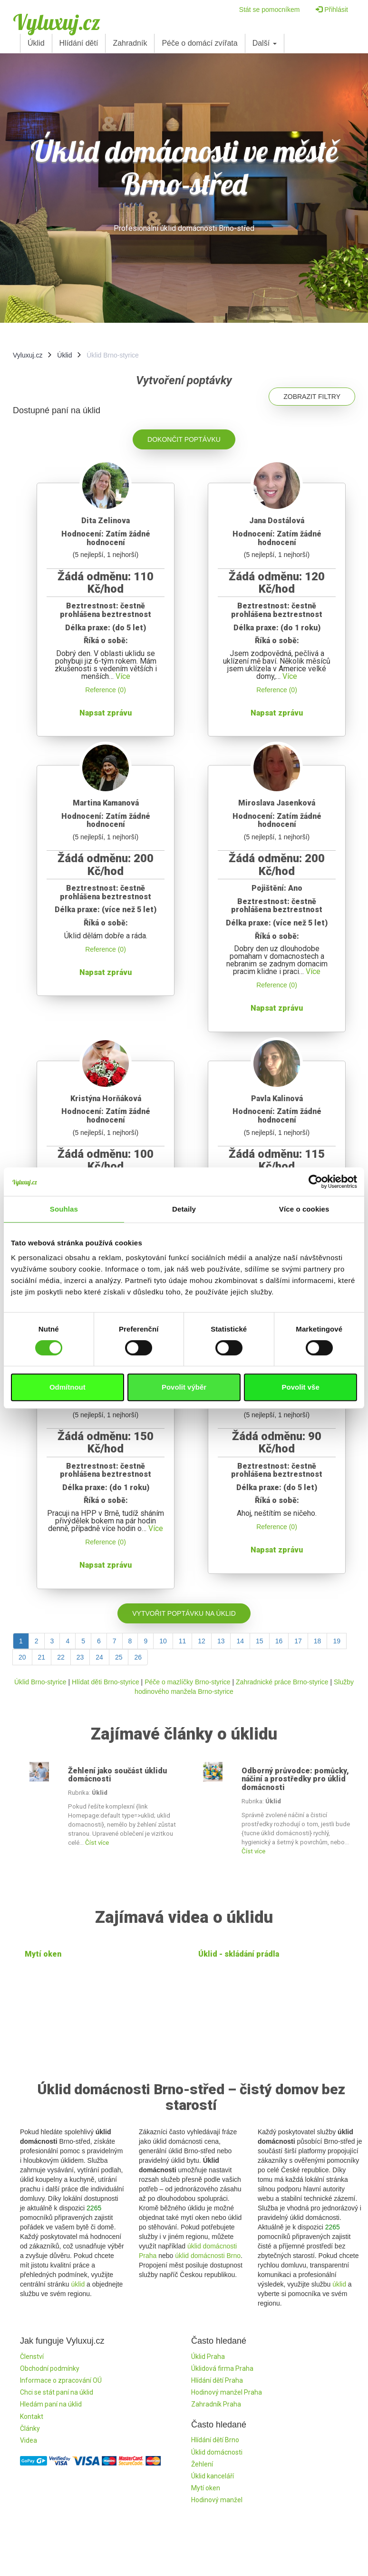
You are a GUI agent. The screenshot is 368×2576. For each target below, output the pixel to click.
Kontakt (31, 2416)
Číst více (97, 1842)
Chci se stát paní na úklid (56, 2392)
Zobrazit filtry (311, 396)
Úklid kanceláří (212, 2476)
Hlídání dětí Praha (217, 2380)
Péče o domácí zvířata (199, 43)
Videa (28, 2440)
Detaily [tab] (184, 1209)
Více (123, 676)
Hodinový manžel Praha (226, 2392)
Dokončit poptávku (184, 439)
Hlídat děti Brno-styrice (105, 1682)
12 (201, 1641)
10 (163, 1641)
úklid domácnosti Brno (208, 2255)
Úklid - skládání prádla (238, 1954)
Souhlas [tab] (64, 1209)
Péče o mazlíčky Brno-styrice (188, 1682)
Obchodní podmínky (49, 2368)
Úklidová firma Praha (222, 2368)
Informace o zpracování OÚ (61, 2380)
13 (221, 1641)
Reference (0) (105, 690)
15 (259, 1641)
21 (42, 1657)
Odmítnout (67, 1387)
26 (138, 1657)
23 (80, 1657)
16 (279, 1641)
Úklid (36, 43)
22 (61, 1657)
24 (99, 1657)
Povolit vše (301, 1387)
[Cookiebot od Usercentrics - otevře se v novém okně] (315, 1181)
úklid (78, 2284)
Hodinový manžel (216, 2500)
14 (240, 1641)
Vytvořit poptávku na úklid (184, 1613)
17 (298, 1641)
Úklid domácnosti (216, 2452)
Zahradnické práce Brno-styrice (282, 1682)
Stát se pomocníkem (269, 9)
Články (30, 2428)
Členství (32, 2356)
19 (336, 1641)
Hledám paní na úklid (51, 2404)
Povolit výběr (184, 1387)
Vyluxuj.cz (56, 22)
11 (182, 1641)
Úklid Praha (208, 2356)
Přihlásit (332, 9)
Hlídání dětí (78, 43)
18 (317, 1641)
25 (119, 1657)
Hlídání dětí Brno (215, 2440)
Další (264, 43)
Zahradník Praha (216, 2404)
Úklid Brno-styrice (40, 1682)
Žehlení (202, 2464)
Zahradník (130, 43)
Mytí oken (43, 1954)
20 (22, 1657)
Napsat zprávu (105, 712)
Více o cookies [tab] (304, 1209)
